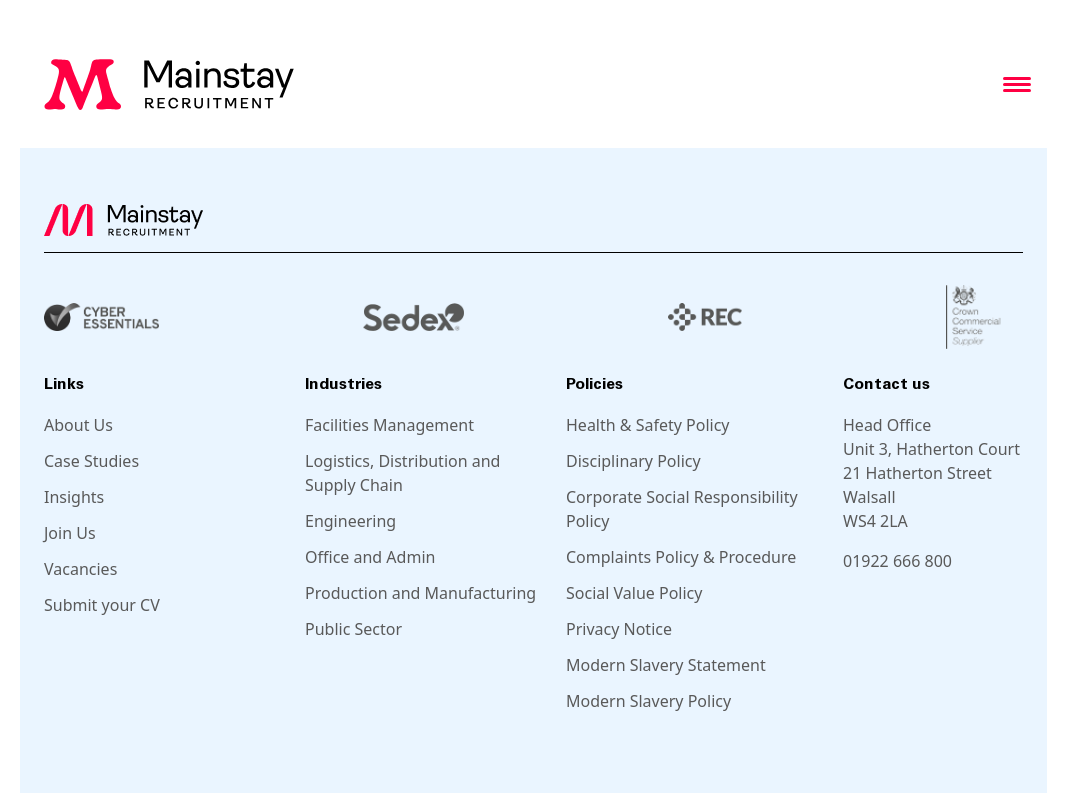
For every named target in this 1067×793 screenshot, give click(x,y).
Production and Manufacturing (420, 593)
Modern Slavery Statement (666, 665)
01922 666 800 (897, 561)
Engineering (350, 521)
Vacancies (80, 569)
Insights (74, 497)
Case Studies (91, 461)
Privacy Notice (619, 629)
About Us (78, 425)
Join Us (70, 533)
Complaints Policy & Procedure (681, 557)
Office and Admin (370, 557)
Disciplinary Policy (633, 461)
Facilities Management (389, 425)
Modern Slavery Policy (648, 701)
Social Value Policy (634, 593)
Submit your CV (102, 605)
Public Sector (353, 629)
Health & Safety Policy (648, 425)
